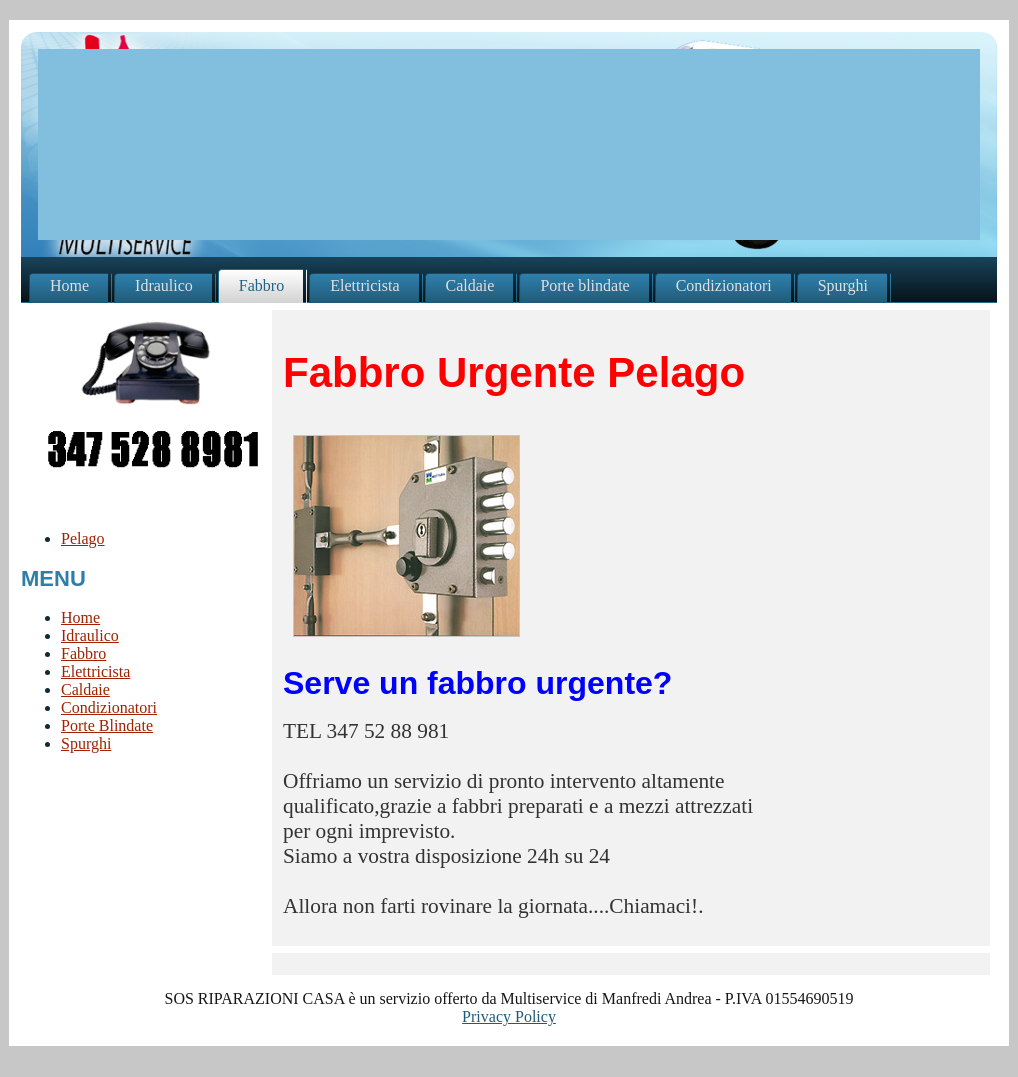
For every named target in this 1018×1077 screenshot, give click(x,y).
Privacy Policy (509, 1016)
